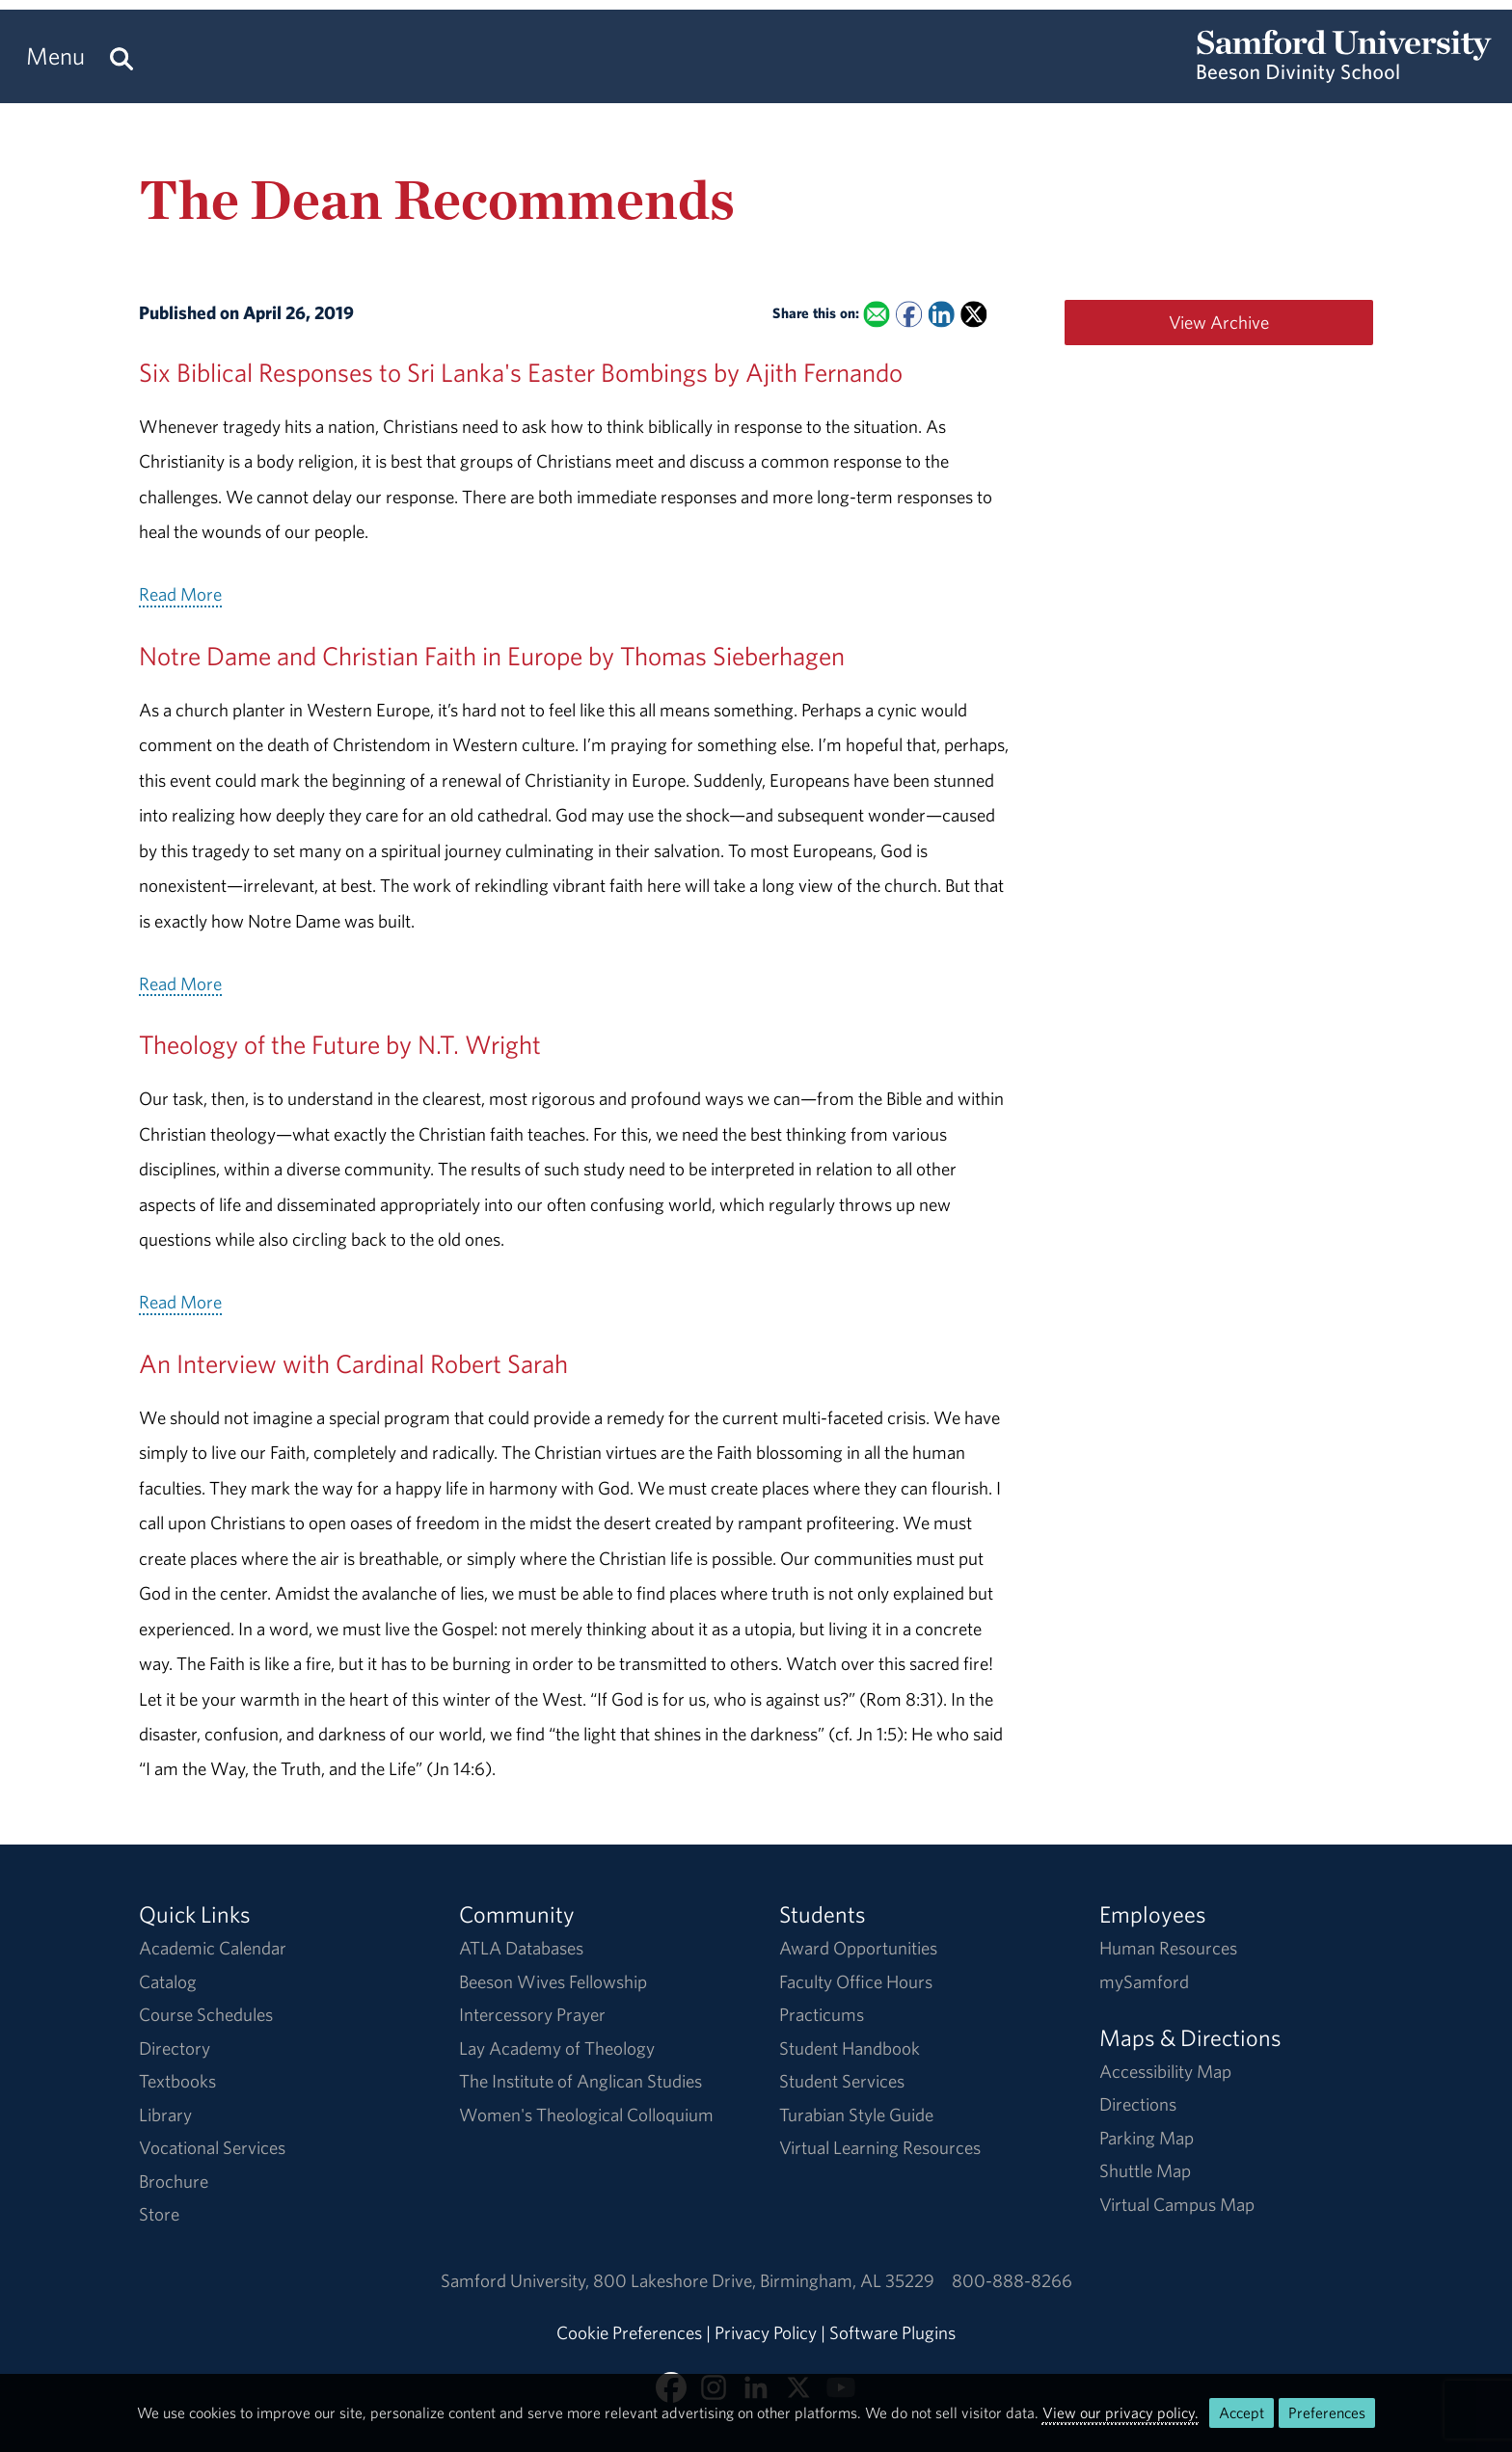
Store (159, 2213)
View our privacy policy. (1120, 2412)
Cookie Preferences (629, 2332)
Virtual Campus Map (1177, 2204)
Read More (180, 594)
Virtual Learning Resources (880, 2147)
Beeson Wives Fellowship (553, 1981)
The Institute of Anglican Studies (580, 2080)
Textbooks (177, 2080)
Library (165, 2114)
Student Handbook (849, 2048)
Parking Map (1146, 2137)
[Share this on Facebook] (909, 315)
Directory (174, 2048)
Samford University (517, 2280)
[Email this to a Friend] (876, 315)
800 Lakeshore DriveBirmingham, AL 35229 (763, 2280)
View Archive (1219, 322)
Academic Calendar (212, 1947)
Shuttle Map (1145, 2170)
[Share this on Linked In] (941, 315)
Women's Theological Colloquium (586, 2114)
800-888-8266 (1012, 2280)
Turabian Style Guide (856, 2114)
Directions (1137, 2103)
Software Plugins (892, 2332)
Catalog (168, 1981)
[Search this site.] (121, 56)
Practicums (821, 2014)
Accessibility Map (1165, 2071)
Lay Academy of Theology (557, 2048)
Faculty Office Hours (855, 1981)
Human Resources (1168, 1947)
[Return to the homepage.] (1344, 73)
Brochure (173, 2181)
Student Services (841, 2080)
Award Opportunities (858, 1947)
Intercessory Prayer (532, 2014)
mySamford (1144, 1981)
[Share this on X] (973, 315)
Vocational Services (212, 2147)
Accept (1241, 2412)
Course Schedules (206, 2014)
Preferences (1326, 2412)
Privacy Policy (766, 2332)
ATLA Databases (521, 1947)
